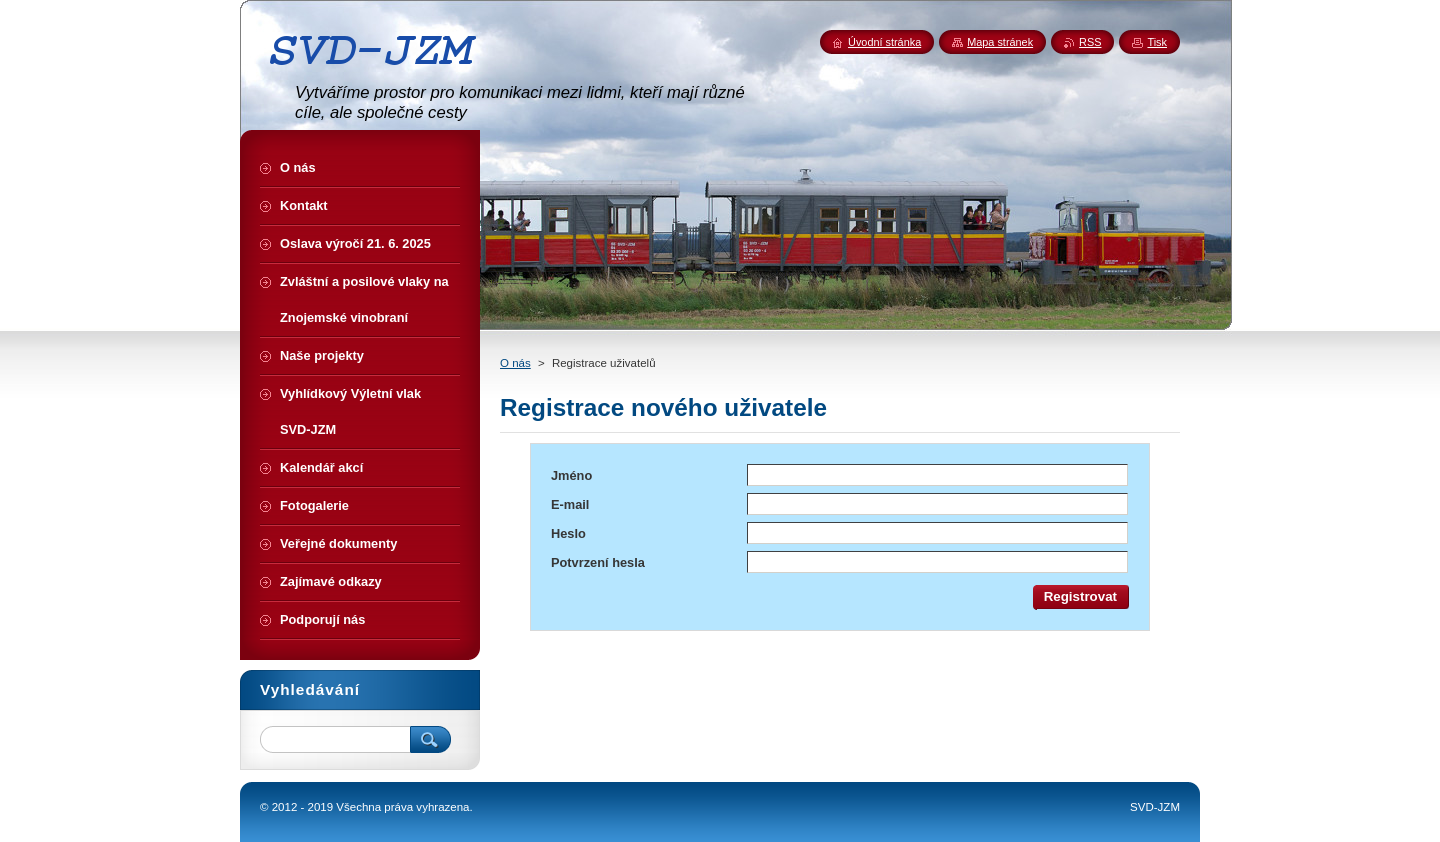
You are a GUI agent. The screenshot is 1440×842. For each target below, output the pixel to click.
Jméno (571, 475)
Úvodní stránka (884, 42)
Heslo (568, 533)
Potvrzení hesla (598, 562)
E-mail (570, 504)
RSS (1090, 42)
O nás (515, 363)
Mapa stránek (1000, 42)
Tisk (1157, 42)
